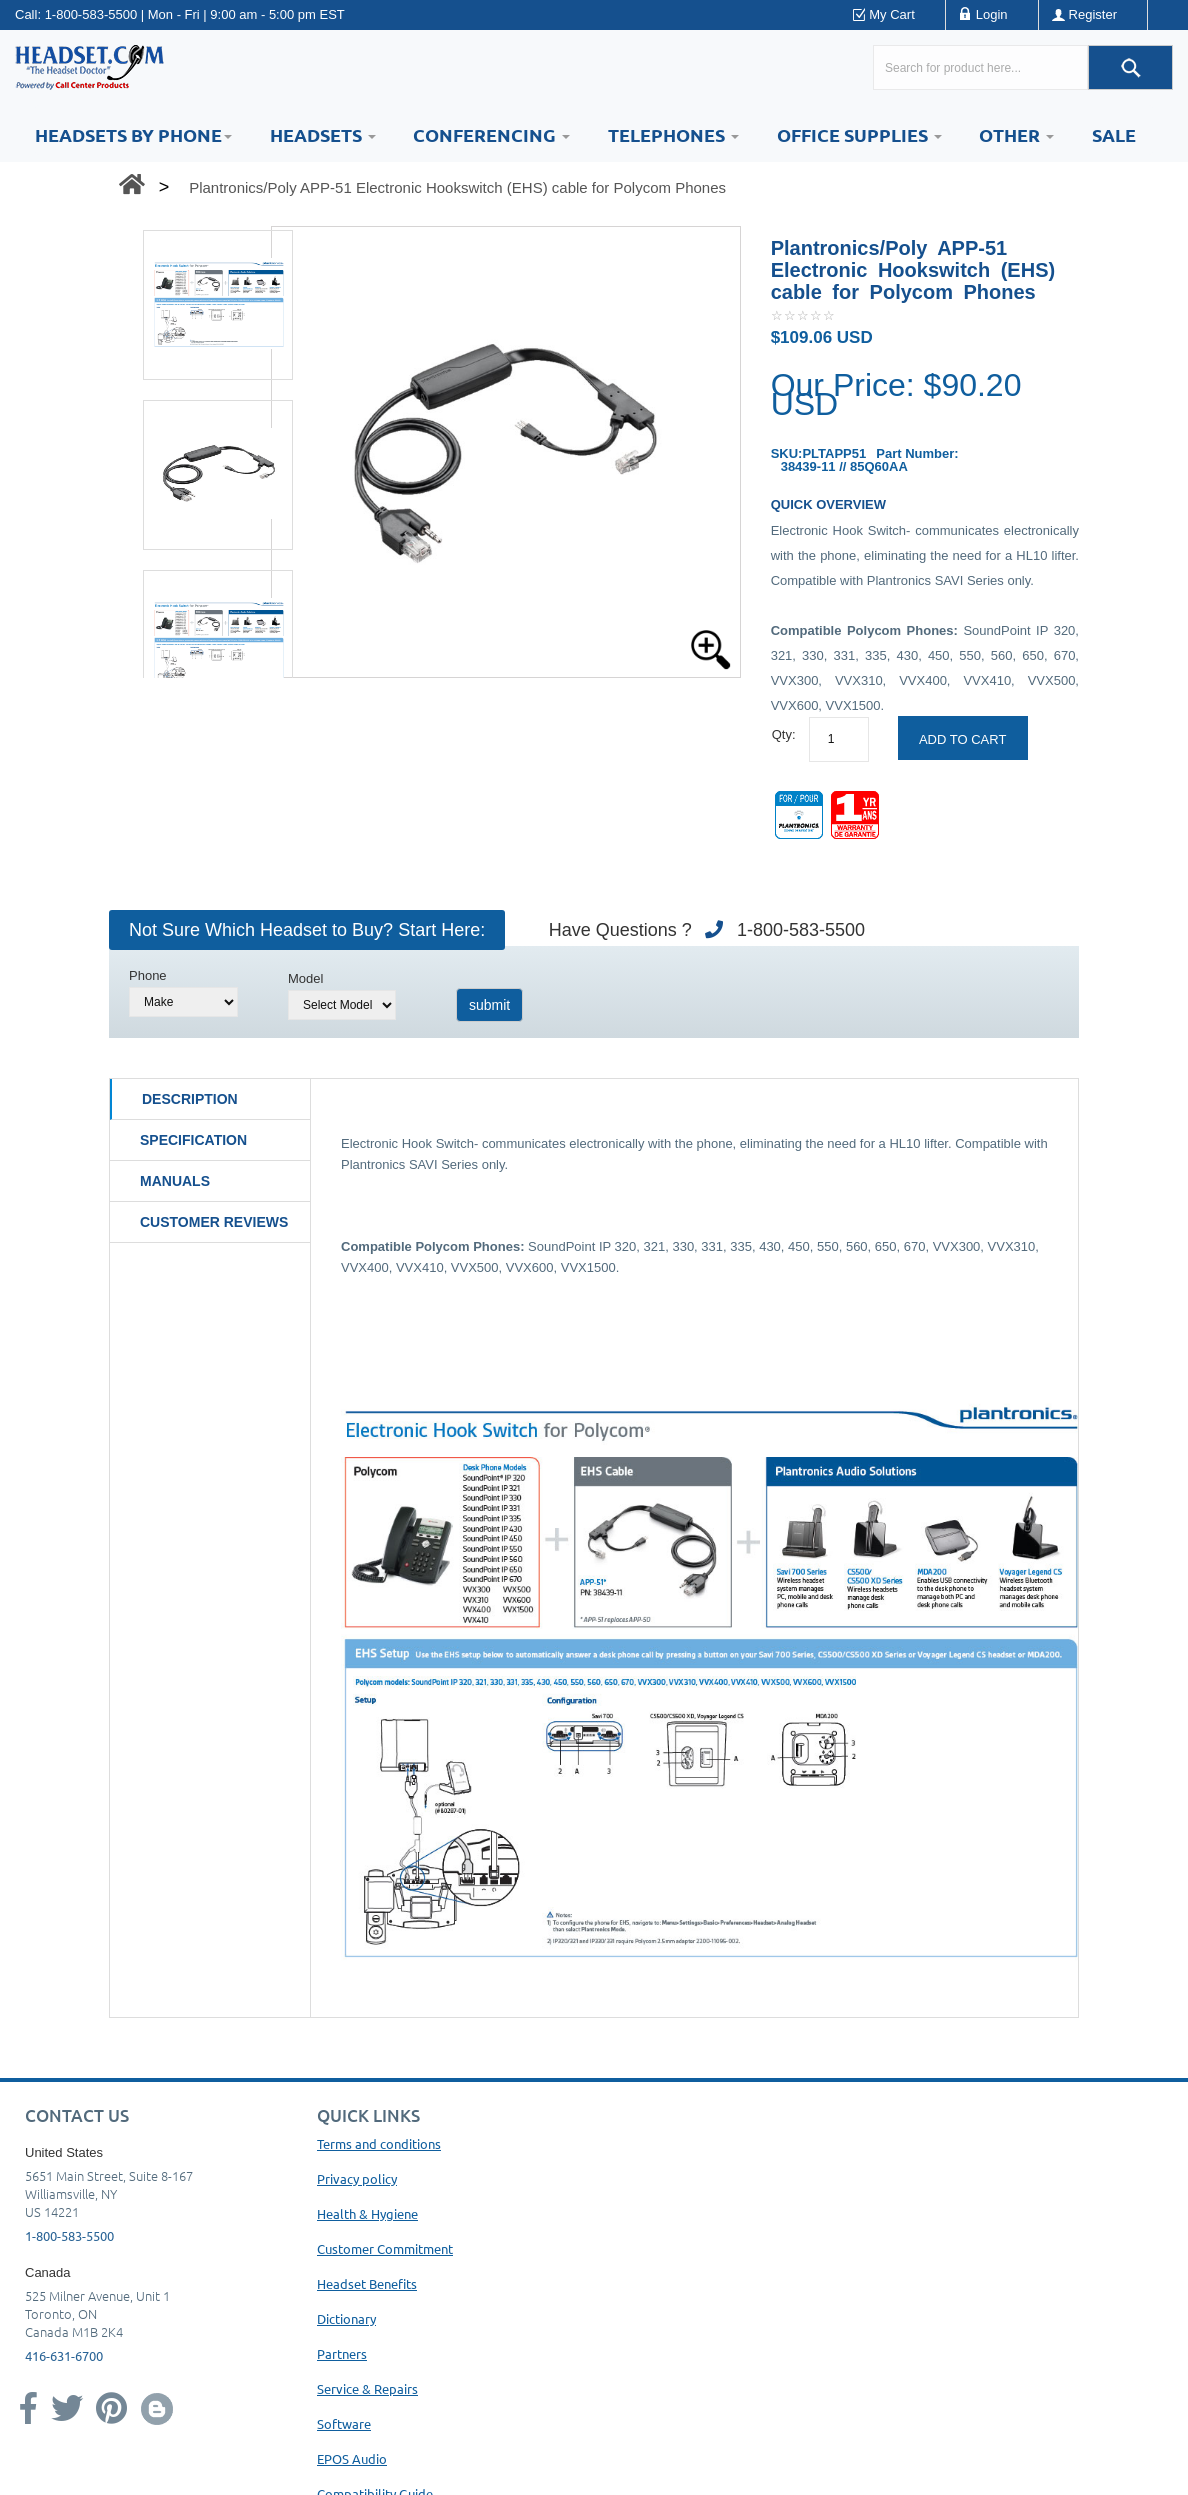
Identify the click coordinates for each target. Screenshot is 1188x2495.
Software (344, 2423)
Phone (148, 975)
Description (190, 1099)
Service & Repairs (367, 2388)
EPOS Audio (352, 2458)
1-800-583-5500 (91, 14)
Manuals (175, 1181)
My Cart (892, 14)
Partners (342, 2353)
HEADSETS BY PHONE (133, 134)
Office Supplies (859, 134)
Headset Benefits (367, 2283)
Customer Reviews (214, 1222)
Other (1016, 134)
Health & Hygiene (367, 2213)
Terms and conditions (379, 2143)
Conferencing (491, 134)
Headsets (323, 134)
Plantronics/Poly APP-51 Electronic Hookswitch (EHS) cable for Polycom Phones (457, 187)
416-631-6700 (64, 2355)
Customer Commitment (385, 2248)
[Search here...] (980, 67)
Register (1093, 14)
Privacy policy (357, 2178)
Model (305, 978)
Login (992, 14)
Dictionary (346, 2318)
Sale (1114, 134)
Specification (193, 1140)
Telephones (673, 134)
